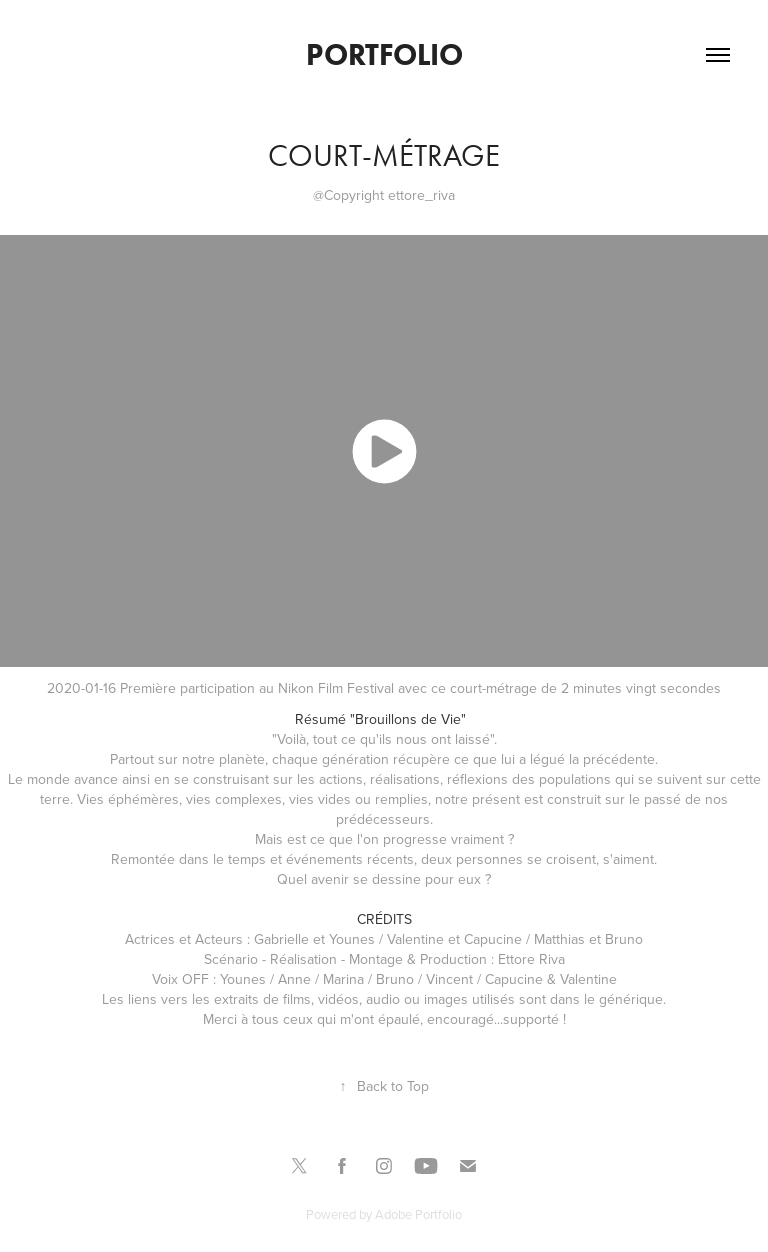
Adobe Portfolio (418, 1214)
